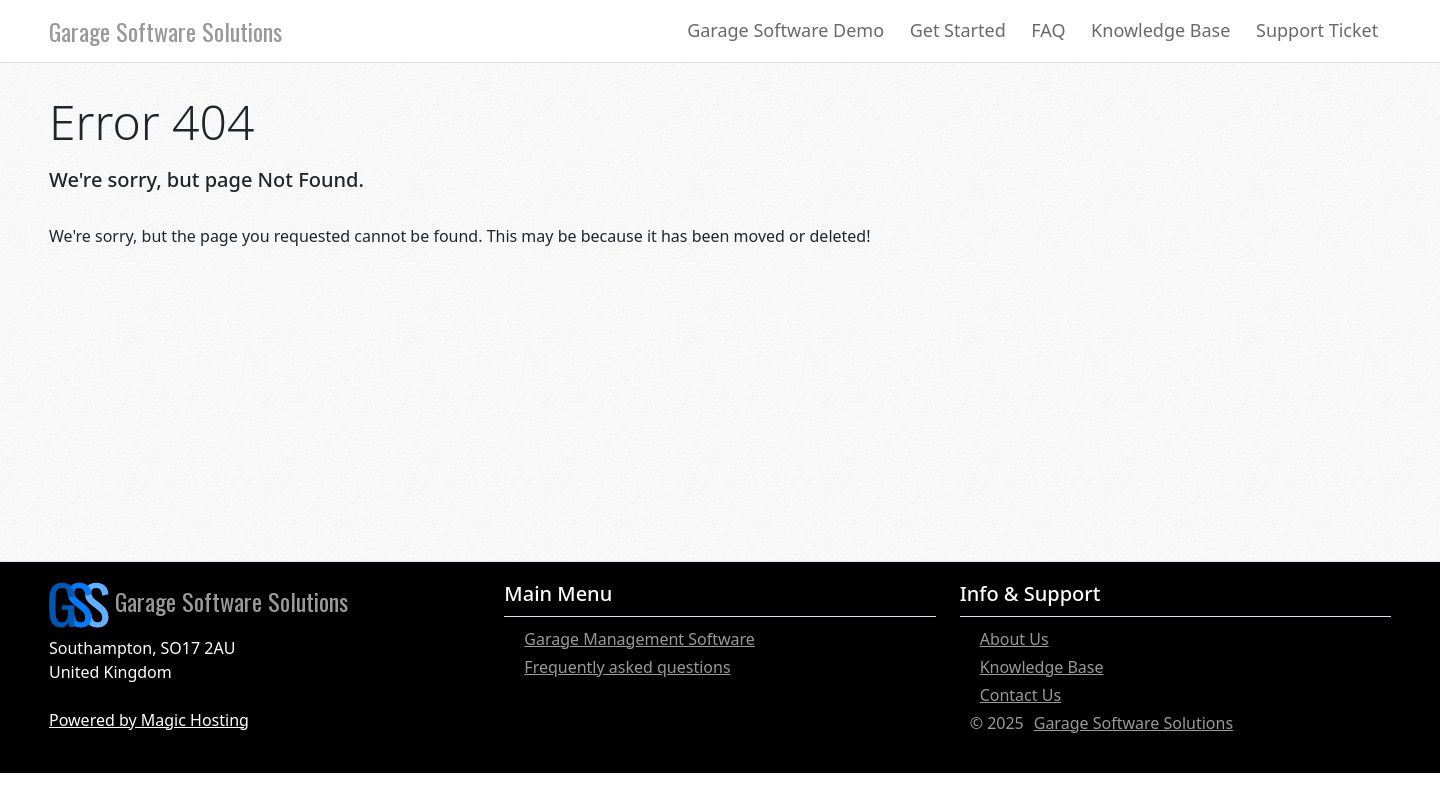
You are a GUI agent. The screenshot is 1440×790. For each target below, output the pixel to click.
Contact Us (1020, 695)
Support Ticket (1317, 30)
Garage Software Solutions (165, 31)
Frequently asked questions (627, 667)
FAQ (1048, 30)
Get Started (958, 30)
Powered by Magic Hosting (149, 720)
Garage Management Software (639, 639)
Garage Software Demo (785, 30)
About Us (1014, 639)
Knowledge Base (1160, 30)
